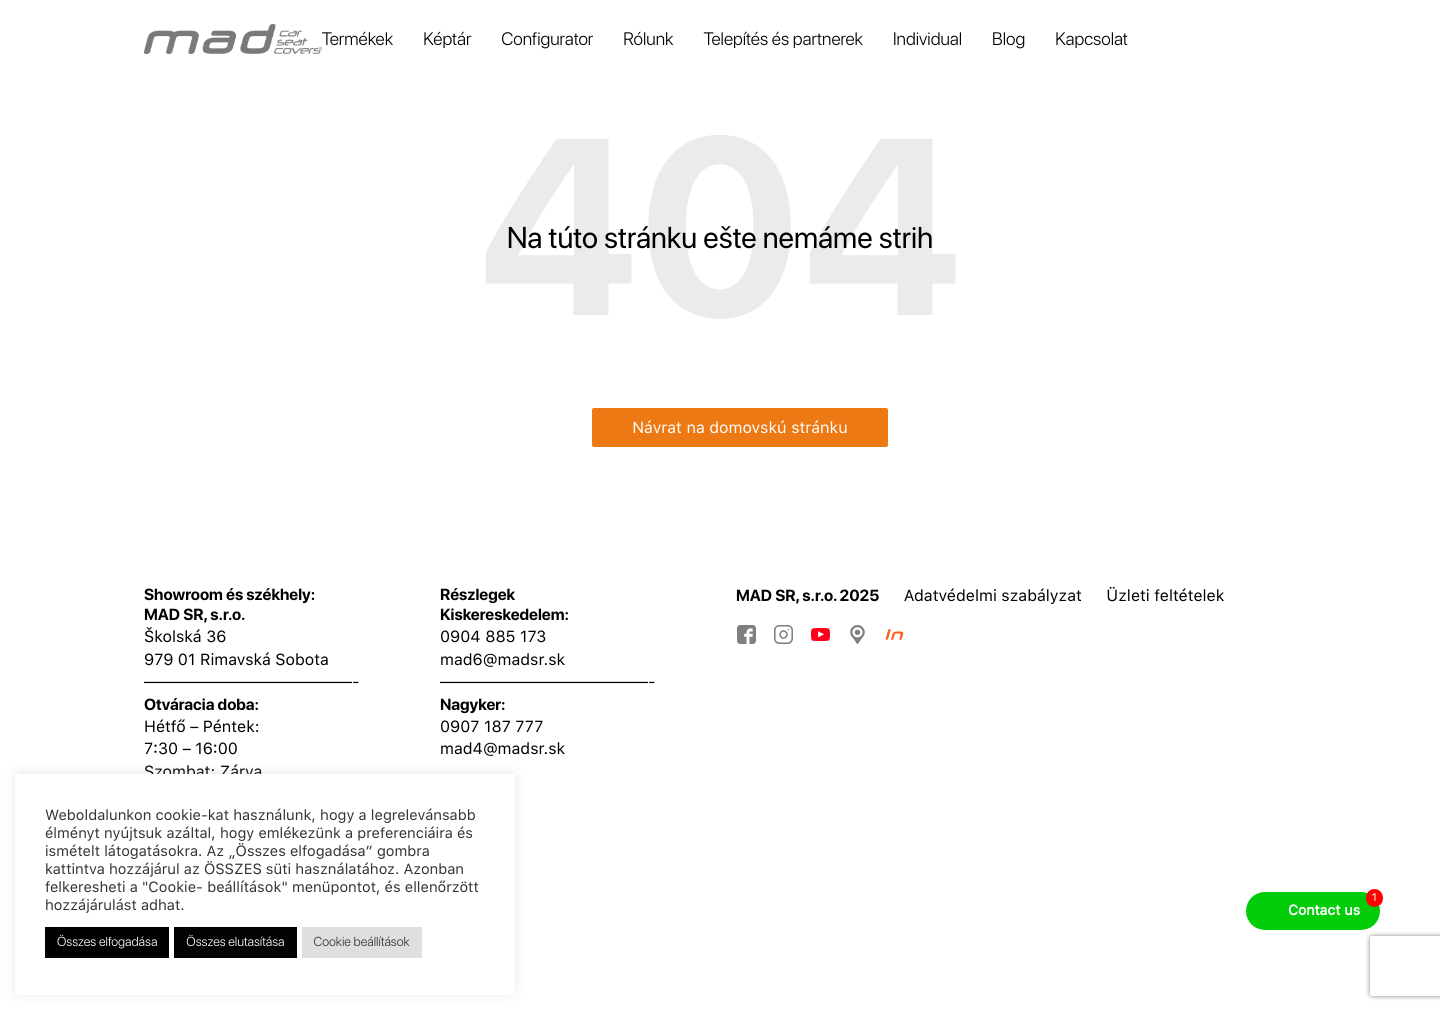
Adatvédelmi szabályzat (993, 595)
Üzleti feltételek (1165, 595)
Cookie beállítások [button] (362, 942)
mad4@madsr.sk (502, 748)
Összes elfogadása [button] (107, 942)
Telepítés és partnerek (783, 39)
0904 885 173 (493, 636)
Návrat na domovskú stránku (740, 427)
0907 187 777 (491, 726)
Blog (1008, 39)
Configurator (547, 39)
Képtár (447, 39)
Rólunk (648, 39)
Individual (927, 39)
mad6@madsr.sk (502, 659)
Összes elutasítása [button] (235, 942)
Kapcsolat (1091, 39)
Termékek (357, 39)
